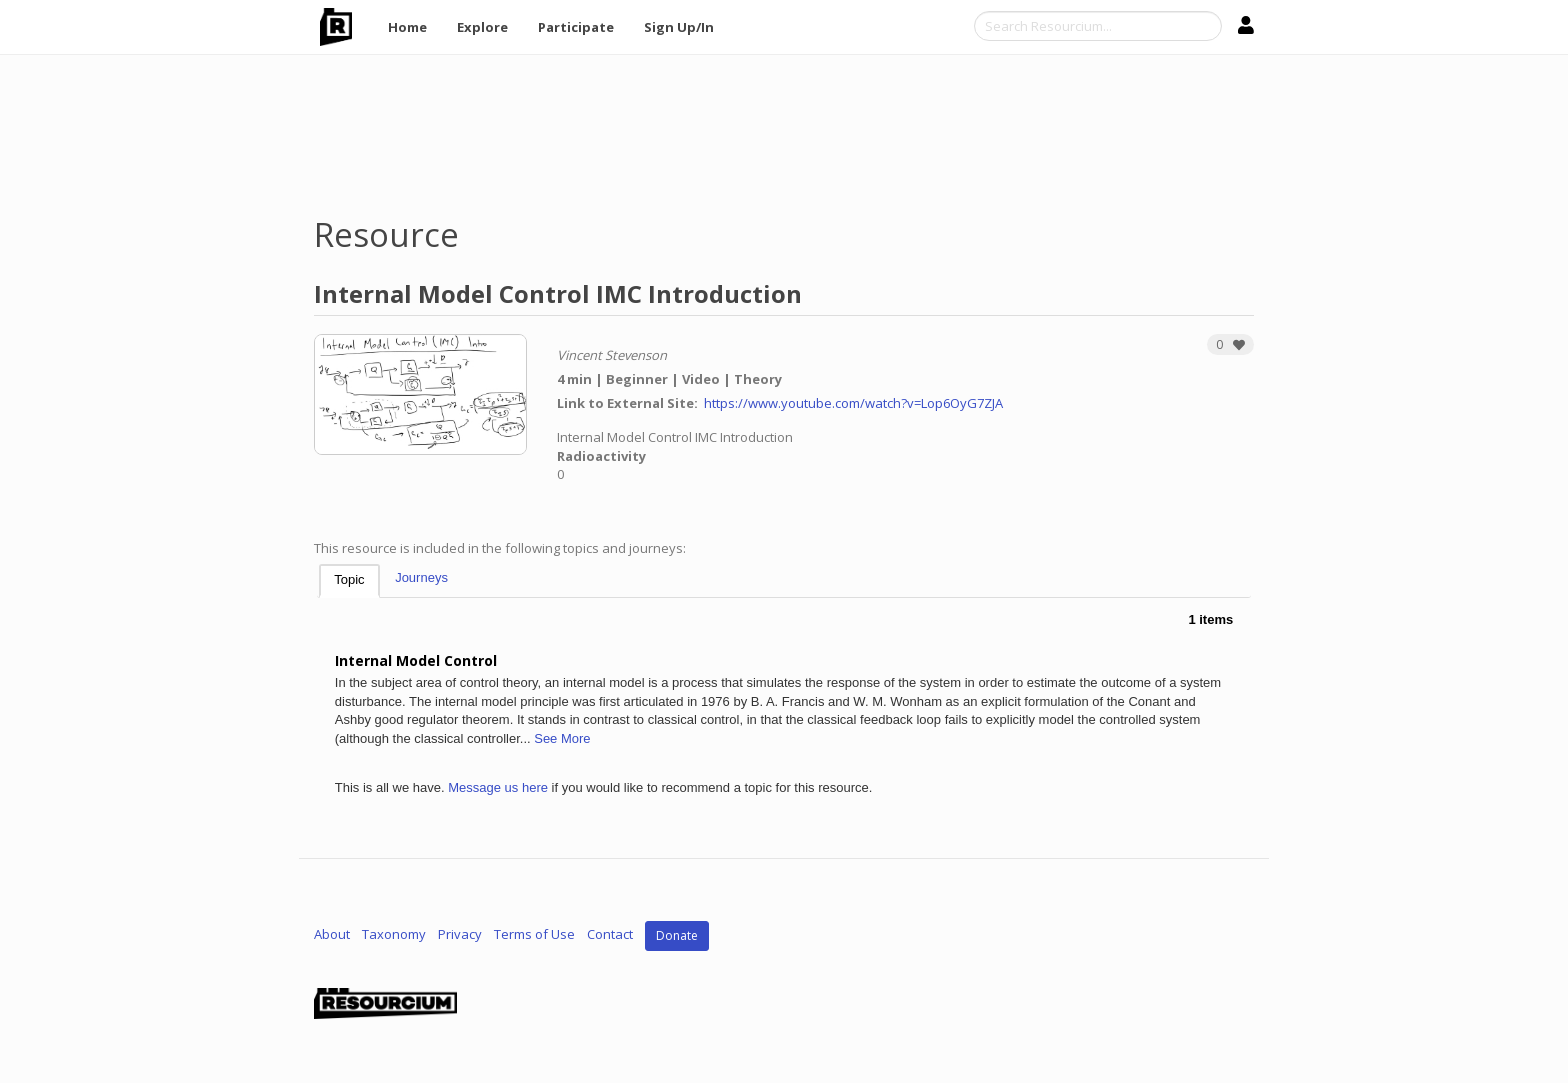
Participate (576, 27)
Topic (349, 579)
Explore (482, 27)
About (332, 935)
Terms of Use (534, 935)
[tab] (349, 581)
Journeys (421, 577)
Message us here (498, 787)
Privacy (460, 935)
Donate (677, 935)
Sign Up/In (679, 27)
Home (407, 27)
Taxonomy (394, 935)
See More (562, 738)
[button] (1230, 344)
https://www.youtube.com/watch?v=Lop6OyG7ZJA (853, 403)
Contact (610, 935)
